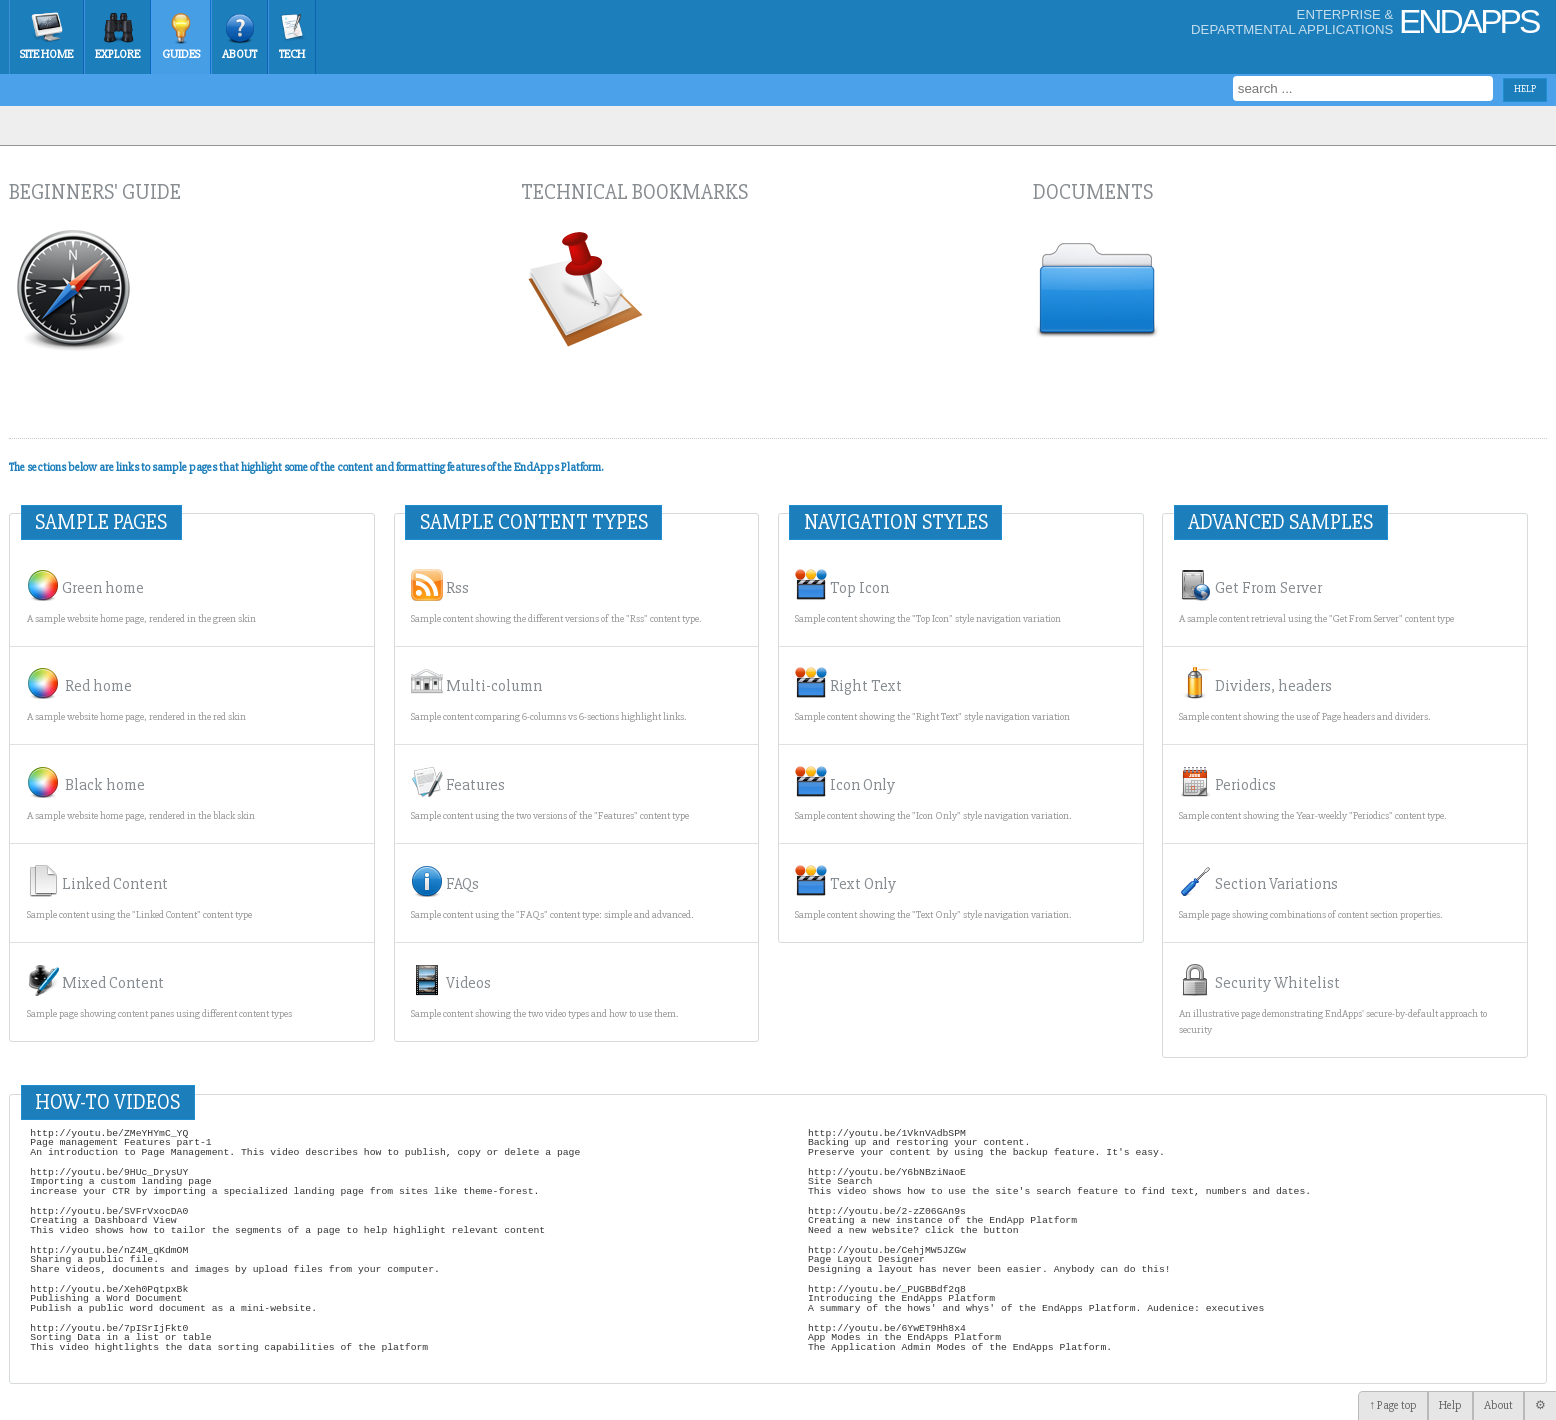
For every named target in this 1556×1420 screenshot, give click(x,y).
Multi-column (548, 695)
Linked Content (139, 893)
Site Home (46, 54)
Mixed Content (159, 992)
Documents (1093, 192)
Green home (141, 597)
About (239, 54)
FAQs (552, 893)
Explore (117, 54)
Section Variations (1310, 893)
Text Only (933, 893)
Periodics (1312, 794)
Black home (141, 794)
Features (550, 794)
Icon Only (933, 794)
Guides (181, 54)
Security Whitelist (1333, 1000)
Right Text (932, 695)
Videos (544, 992)
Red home (136, 695)
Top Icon (928, 597)
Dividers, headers (1304, 695)
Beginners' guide (95, 192)
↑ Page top (1393, 1405)
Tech (292, 54)
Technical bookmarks (634, 192)
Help (1450, 1405)
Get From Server (1316, 597)
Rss (556, 597)
